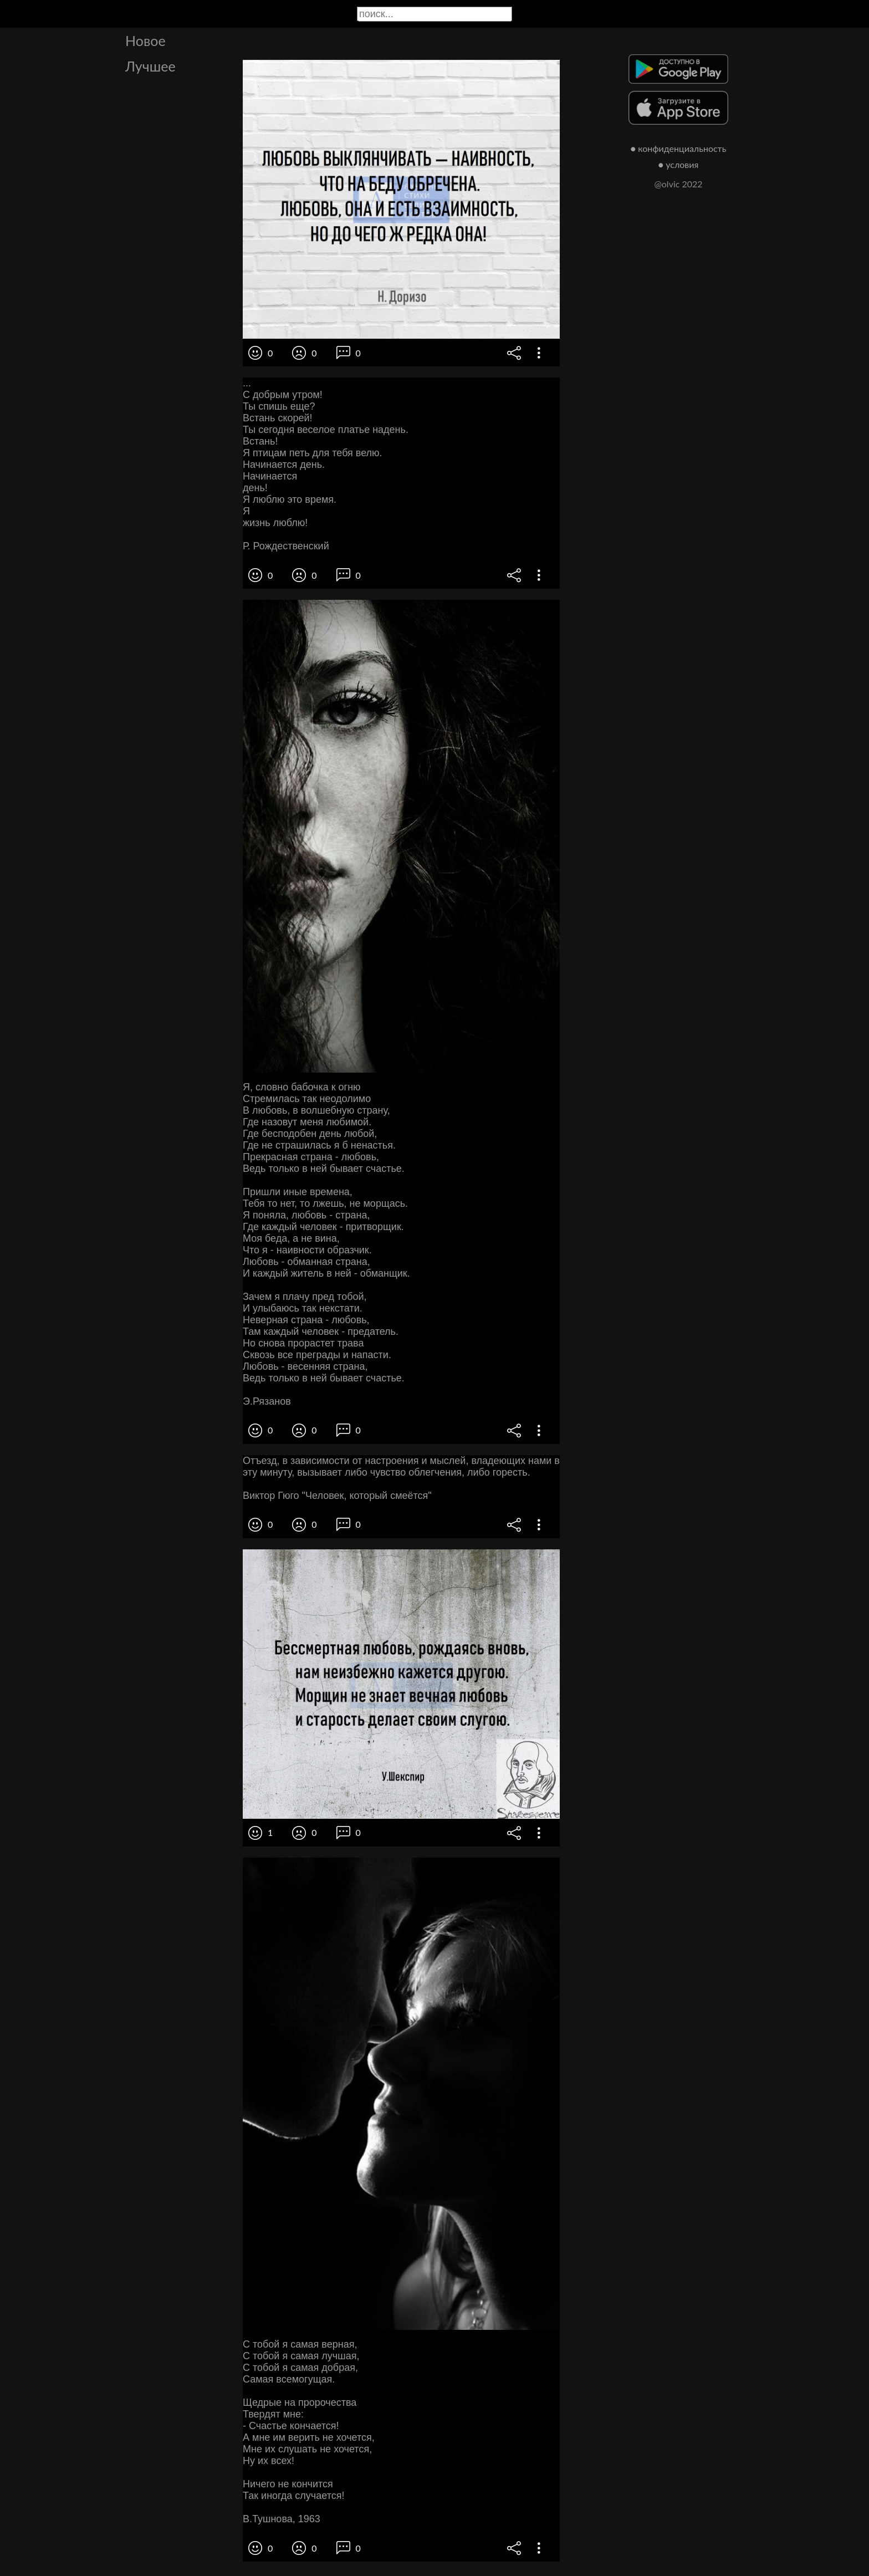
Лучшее (150, 66)
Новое (145, 40)
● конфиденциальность (679, 148)
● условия (678, 164)
